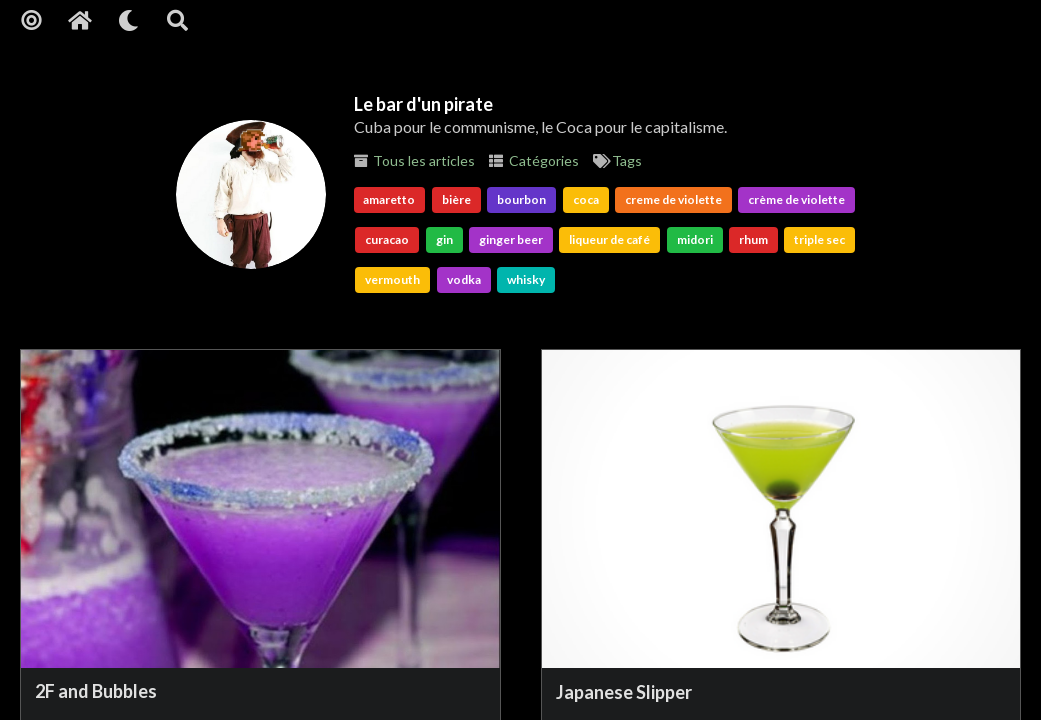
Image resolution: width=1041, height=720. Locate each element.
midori (695, 239)
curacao (387, 239)
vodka (464, 279)
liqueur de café (609, 239)
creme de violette (673, 199)
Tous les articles (415, 160)
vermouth (392, 279)
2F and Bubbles (96, 691)
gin (444, 239)
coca (586, 199)
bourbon (521, 199)
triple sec (819, 239)
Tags (618, 160)
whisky (526, 279)
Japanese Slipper (624, 692)
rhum (753, 239)
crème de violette (796, 199)
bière (456, 199)
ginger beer (511, 239)
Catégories (534, 160)
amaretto (389, 199)
